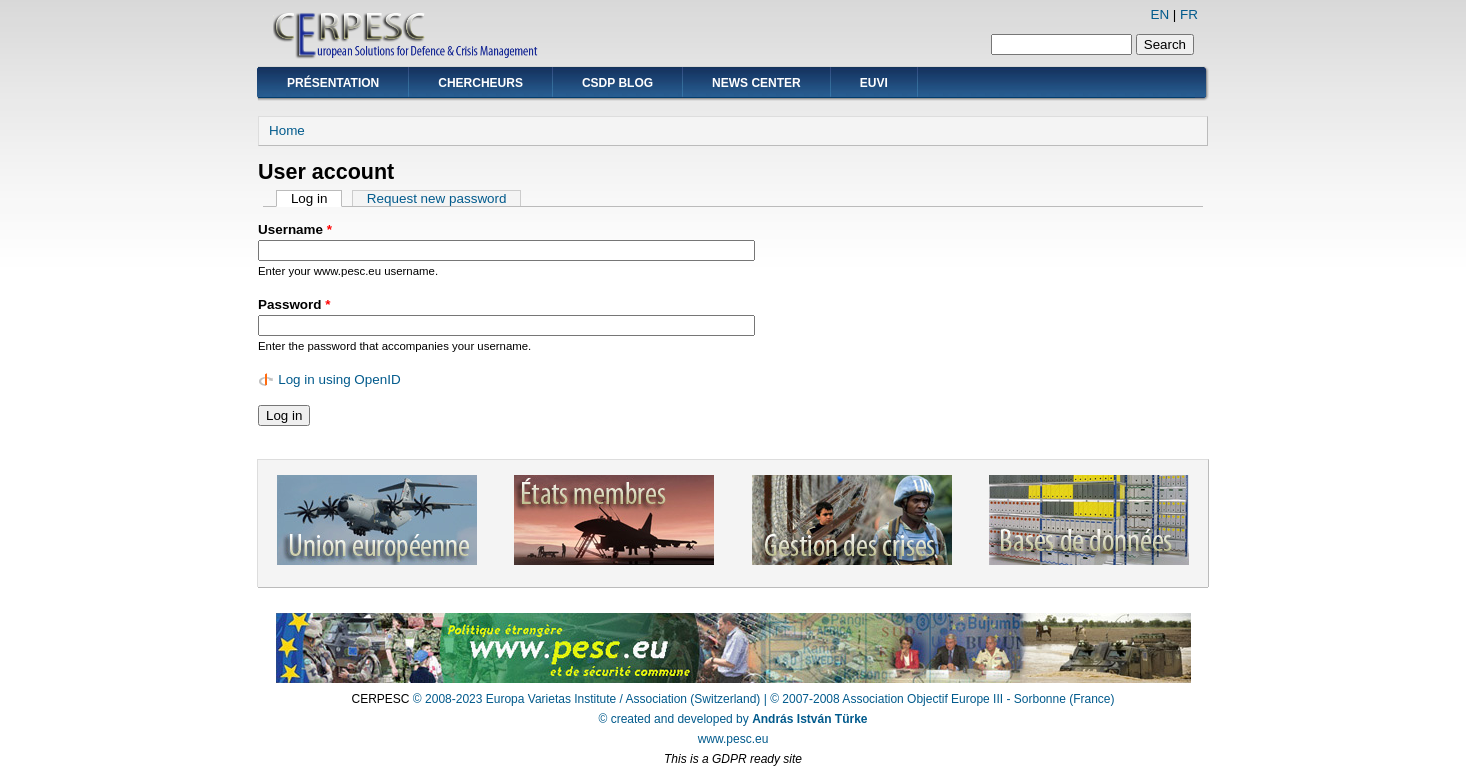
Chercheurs (480, 83)
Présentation (333, 83)
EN (1159, 14)
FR (1189, 14)
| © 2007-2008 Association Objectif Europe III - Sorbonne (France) (939, 699)
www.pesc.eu (733, 739)
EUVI (874, 83)
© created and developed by (733, 719)
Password (294, 304)
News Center (756, 83)
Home (287, 130)
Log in (316, 198)
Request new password (437, 198)
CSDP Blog (617, 83)
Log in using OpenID (339, 379)
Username (295, 229)
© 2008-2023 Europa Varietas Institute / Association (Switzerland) (586, 699)
